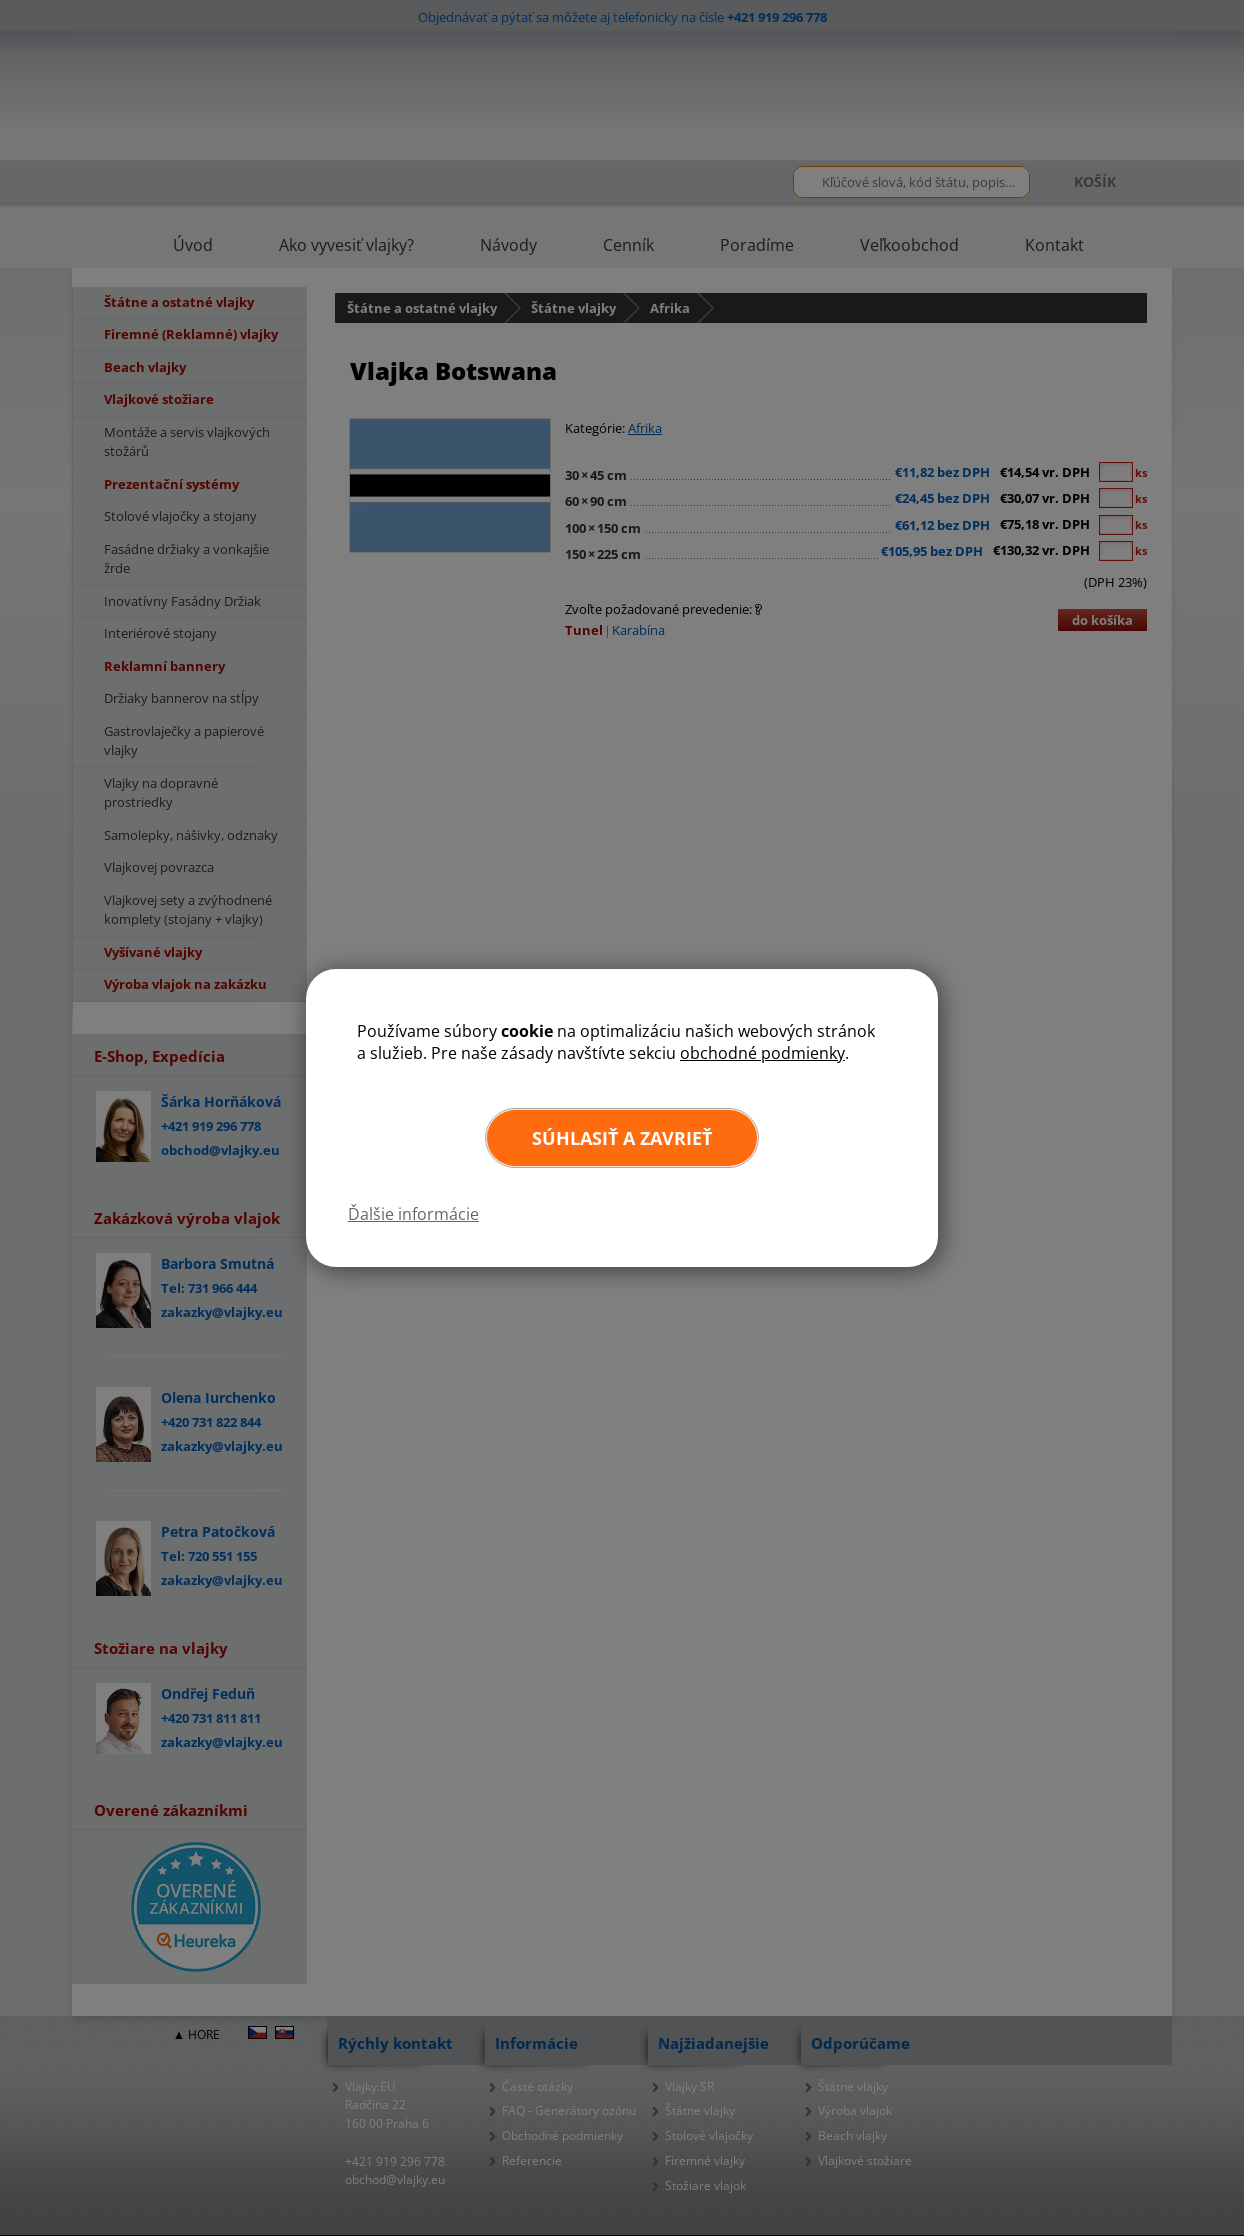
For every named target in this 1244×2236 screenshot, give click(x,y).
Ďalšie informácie (413, 1214)
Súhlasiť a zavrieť (622, 1138)
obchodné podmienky (762, 1053)
